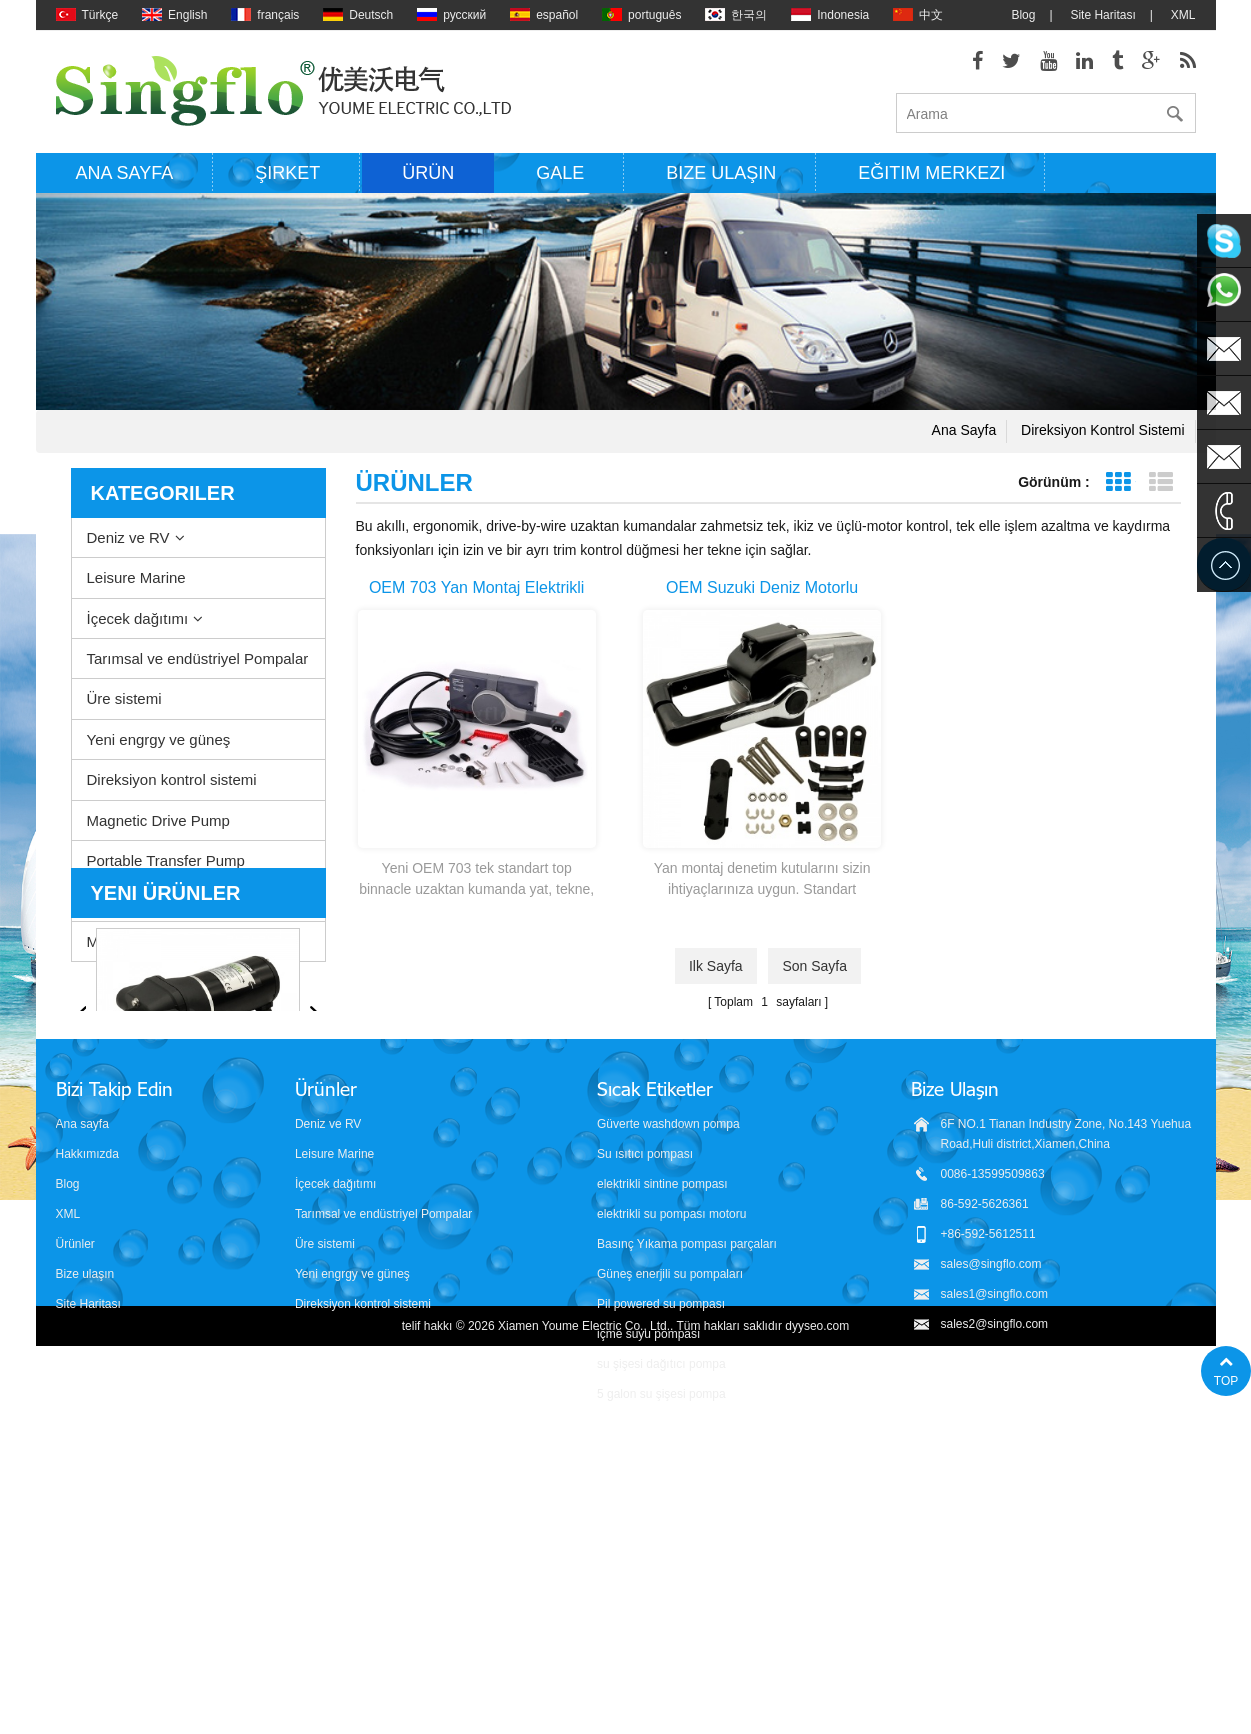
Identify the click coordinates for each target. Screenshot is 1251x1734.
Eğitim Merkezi (931, 173)
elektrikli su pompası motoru (671, 1474)
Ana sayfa (125, 173)
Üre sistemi (124, 698)
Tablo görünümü (1118, 482)
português (641, 15)
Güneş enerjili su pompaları (670, 1534)
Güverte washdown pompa (668, 1384)
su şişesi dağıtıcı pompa (661, 1624)
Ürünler (75, 1504)
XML (1183, 15)
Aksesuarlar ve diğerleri (165, 901)
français (265, 15)
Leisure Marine (136, 577)
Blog (1023, 15)
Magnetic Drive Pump (158, 820)
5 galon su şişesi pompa (661, 1654)
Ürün (428, 173)
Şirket (287, 173)
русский (451, 15)
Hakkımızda (87, 1414)
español (544, 15)
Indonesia (830, 15)
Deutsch (358, 15)
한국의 (736, 15)
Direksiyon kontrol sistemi (1102, 430)
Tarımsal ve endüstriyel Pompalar (198, 658)
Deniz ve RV (128, 537)
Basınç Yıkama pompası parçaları (687, 1504)
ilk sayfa (716, 966)
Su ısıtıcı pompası (645, 1414)
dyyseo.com (817, 1704)
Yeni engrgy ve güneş (159, 739)
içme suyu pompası (648, 1594)
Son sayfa (814, 966)
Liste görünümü (1161, 482)
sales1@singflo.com (995, 1554)
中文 (918, 15)
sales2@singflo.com (995, 1584)
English (174, 15)
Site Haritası (1102, 15)
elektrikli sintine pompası (662, 1444)
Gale (560, 173)
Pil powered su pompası (661, 1564)
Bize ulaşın (721, 173)
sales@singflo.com (991, 1524)
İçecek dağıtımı (138, 618)
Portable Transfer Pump (166, 860)
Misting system (136, 941)
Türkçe (87, 15)
